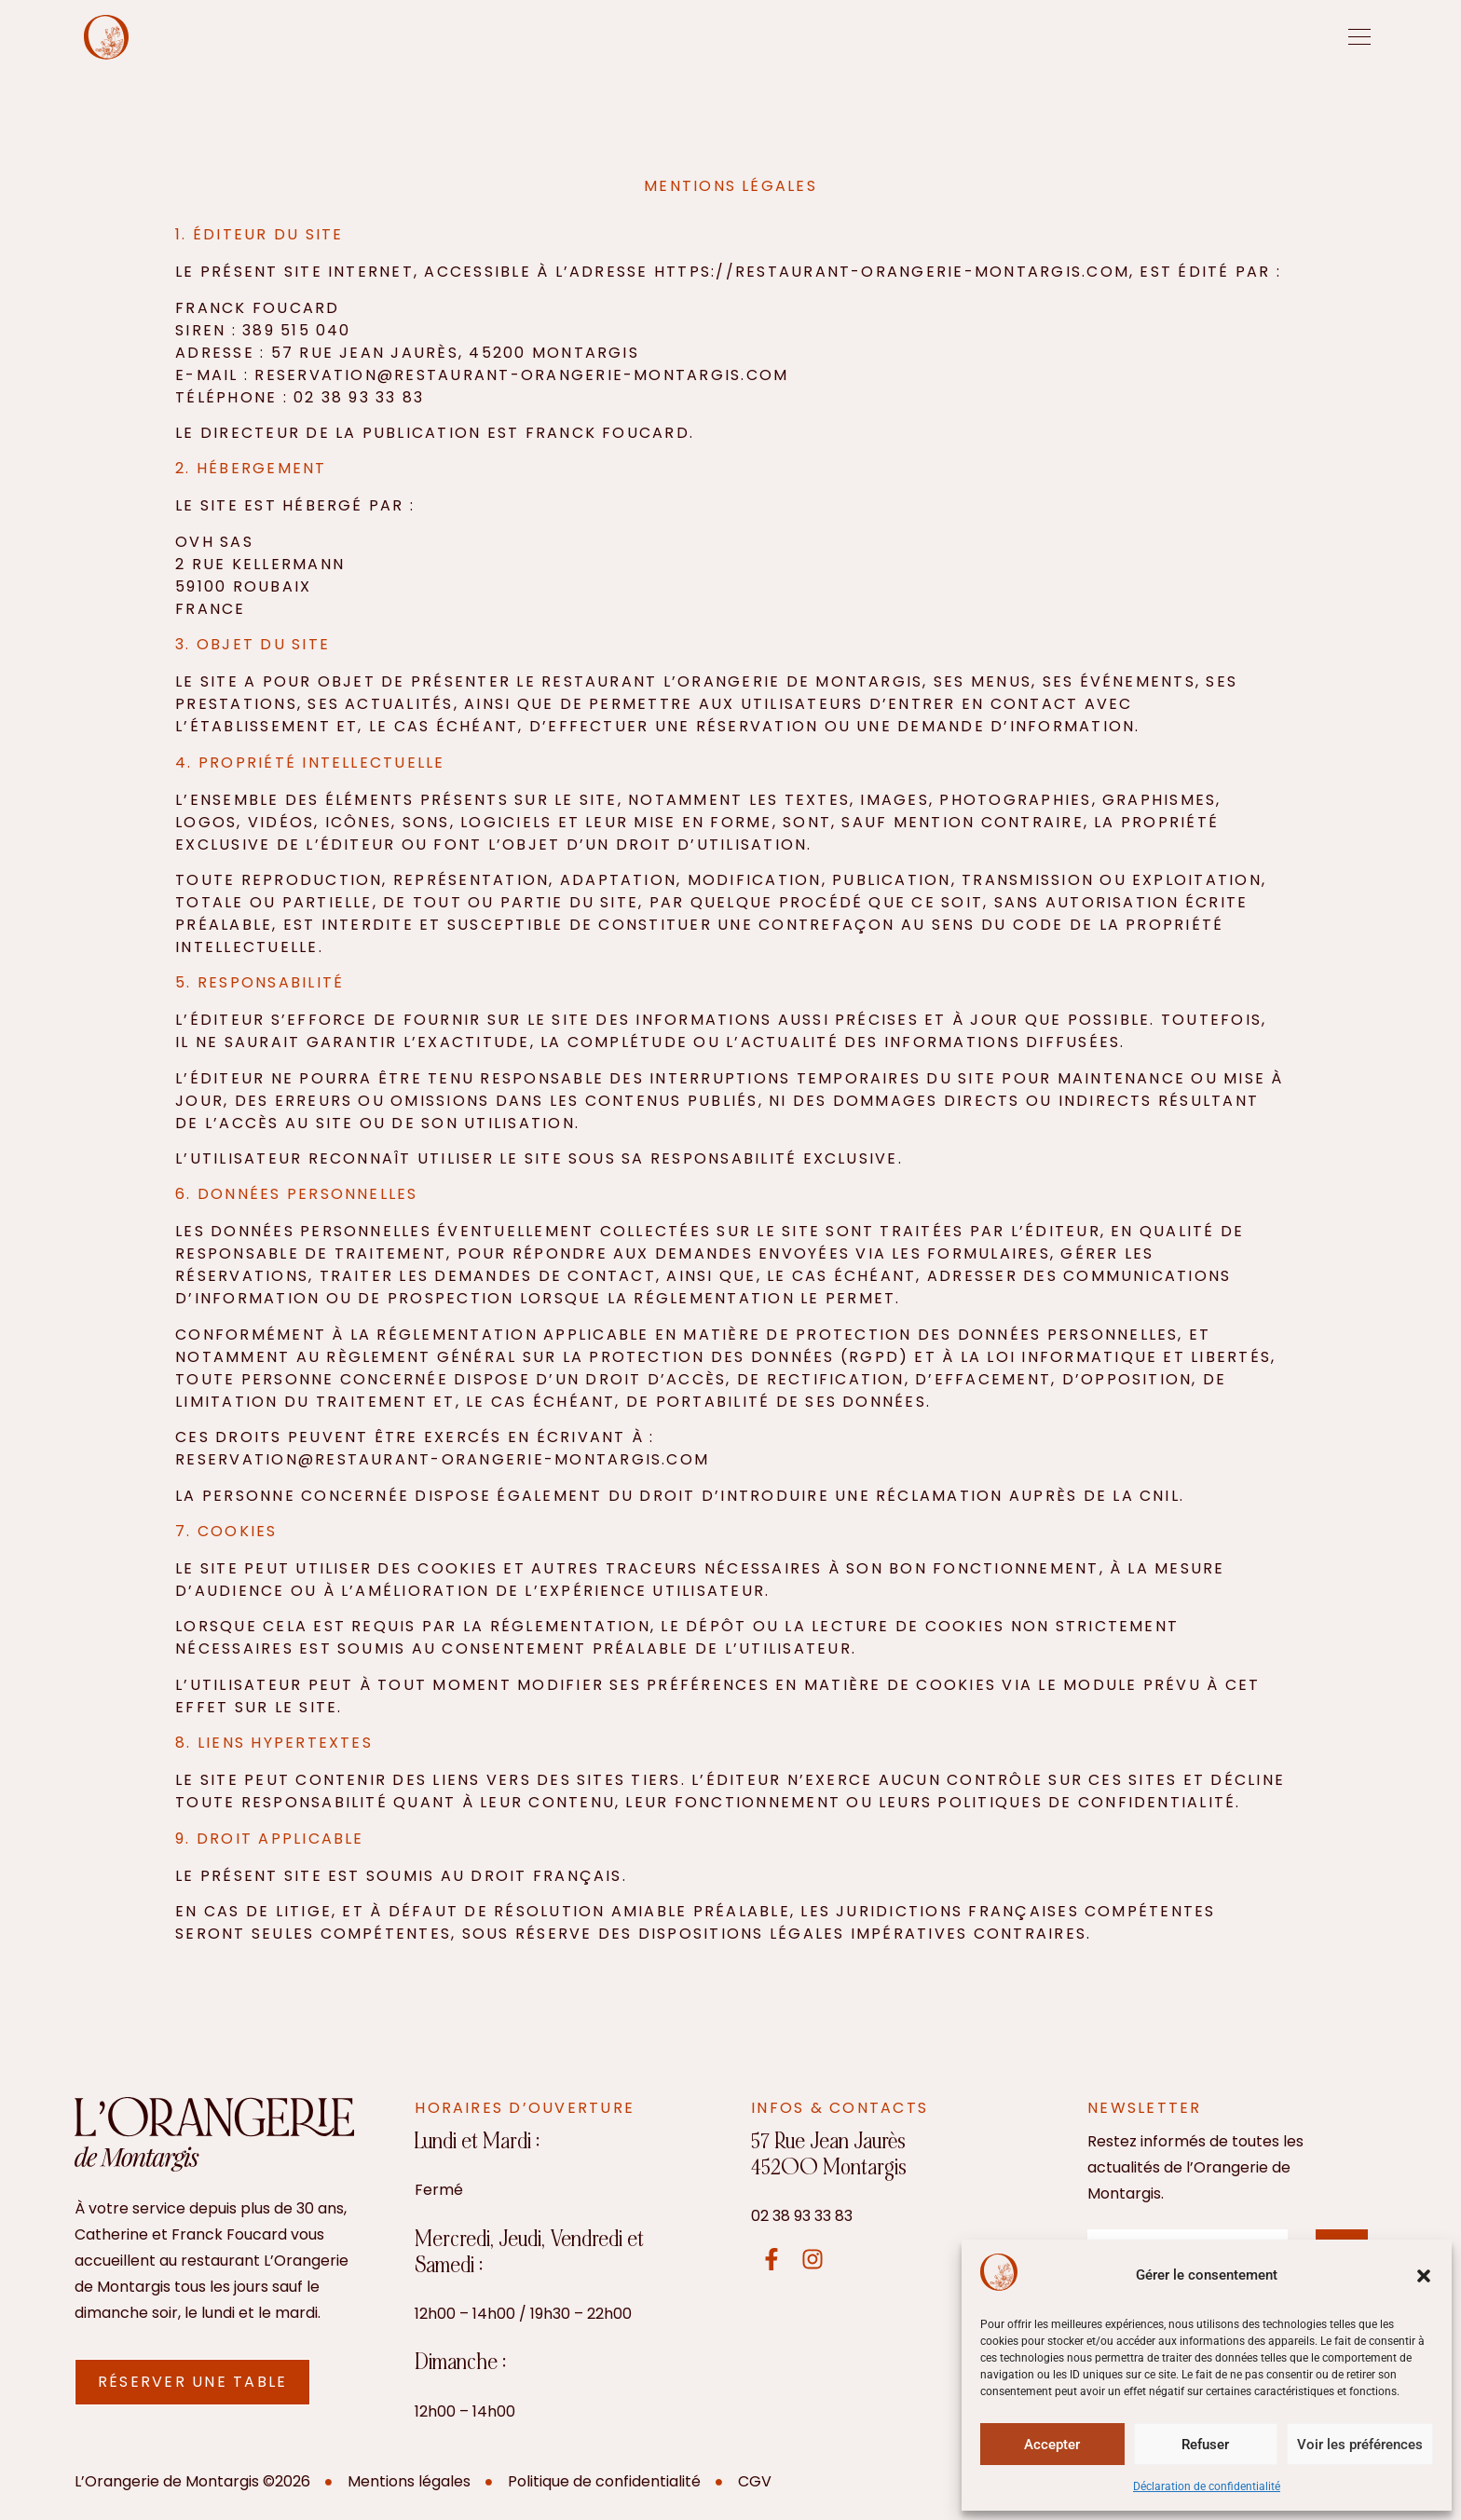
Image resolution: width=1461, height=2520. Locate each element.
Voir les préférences (1360, 2444)
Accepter (1052, 2444)
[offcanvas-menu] (1359, 37)
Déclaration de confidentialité (1206, 2486)
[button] (1423, 2276)
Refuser (1205, 2444)
